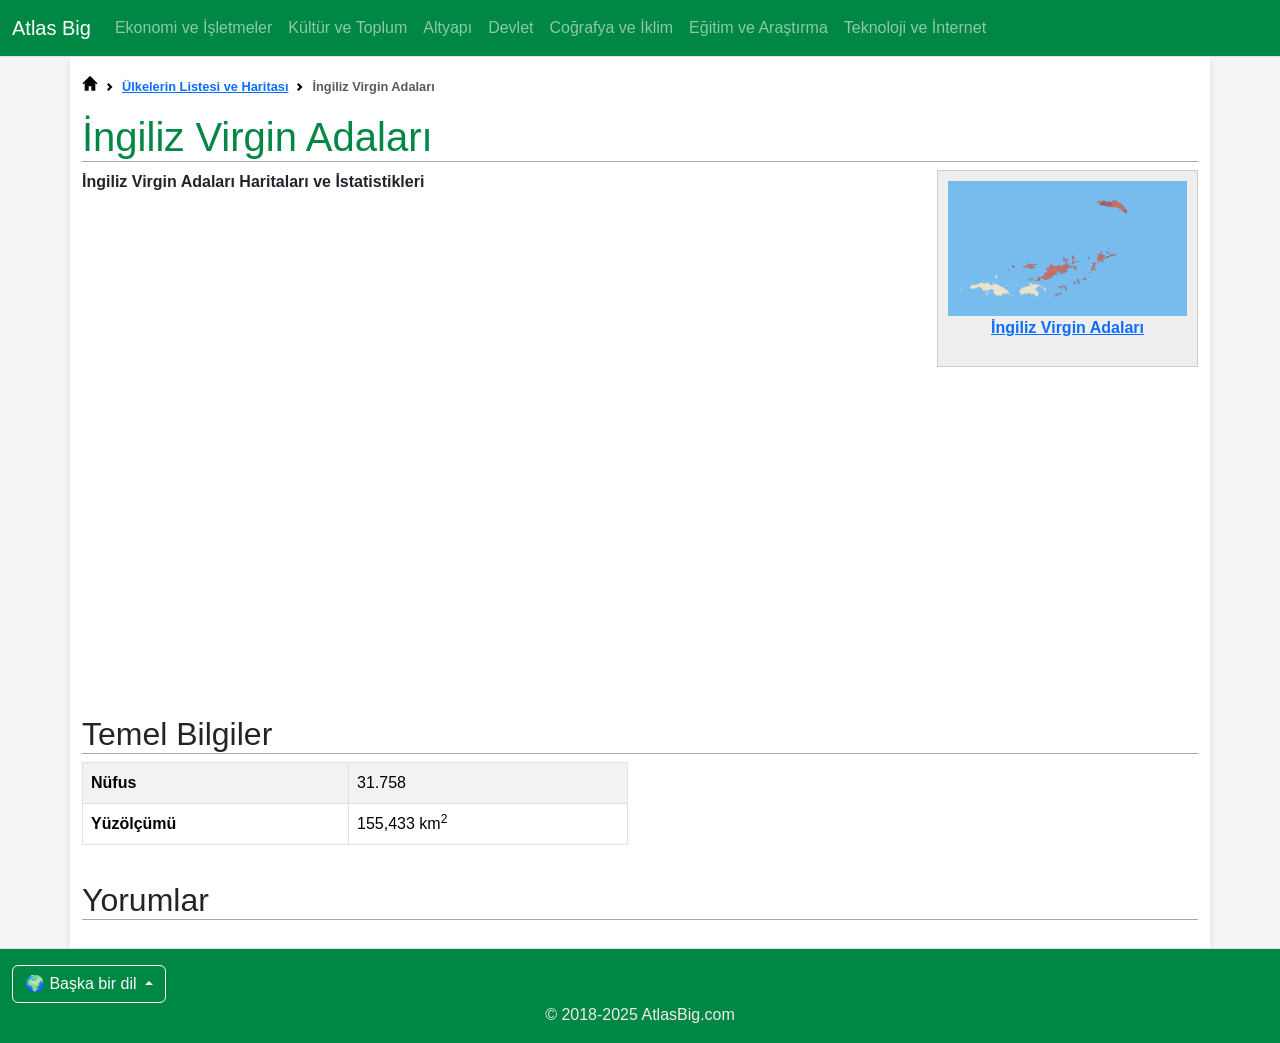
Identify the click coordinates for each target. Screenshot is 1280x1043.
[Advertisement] (640, 531)
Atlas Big (51, 28)
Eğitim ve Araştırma (758, 27)
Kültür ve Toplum (347, 27)
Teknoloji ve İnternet (915, 27)
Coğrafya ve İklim (611, 27)
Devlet (510, 27)
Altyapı (447, 27)
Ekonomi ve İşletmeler (193, 27)
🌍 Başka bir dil (83, 983)
